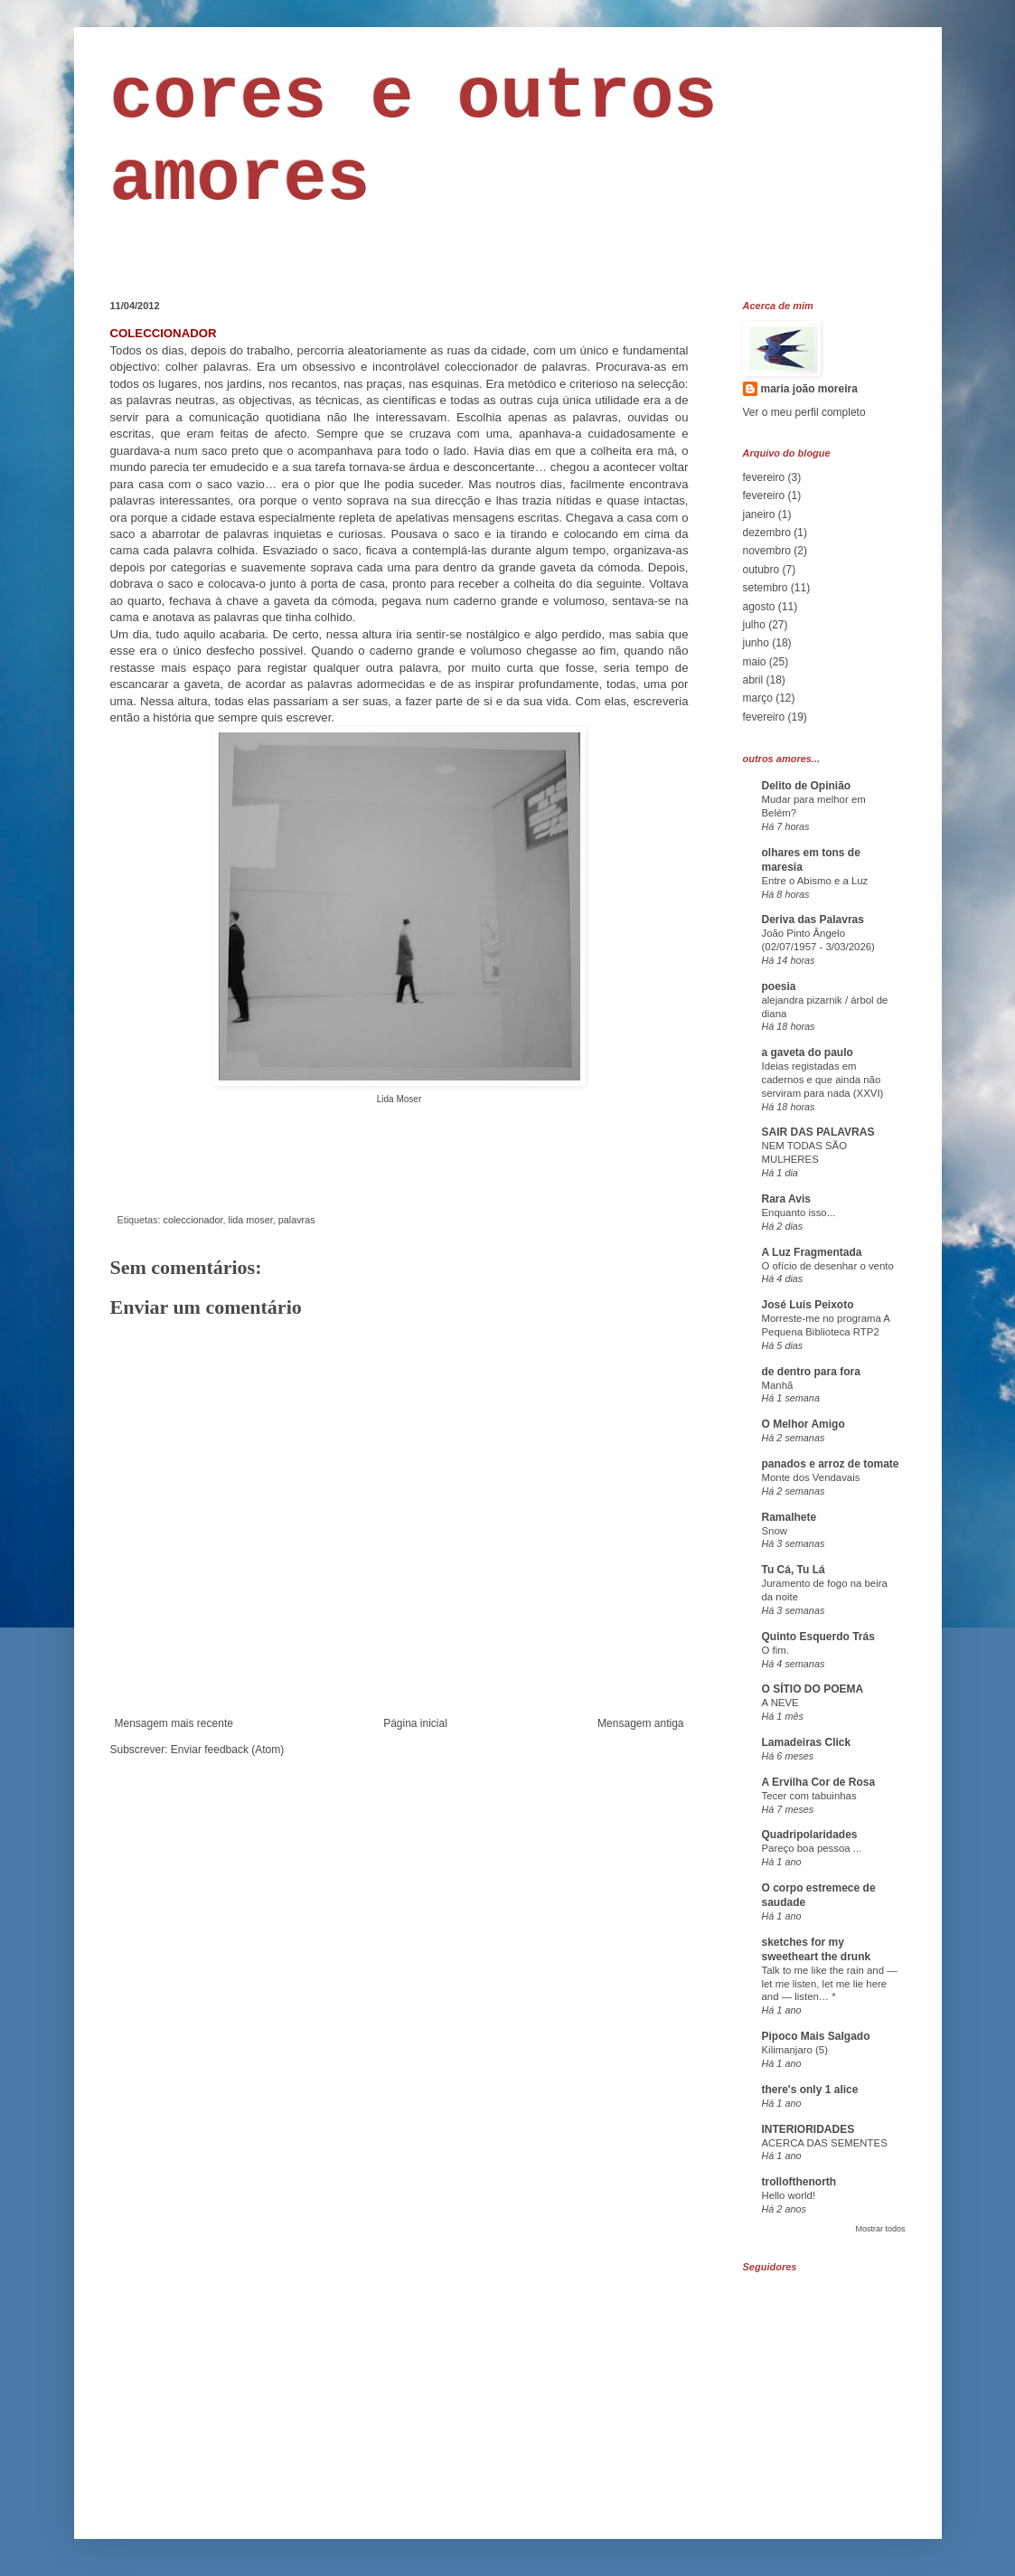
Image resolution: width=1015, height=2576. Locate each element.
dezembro (767, 532)
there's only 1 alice (810, 2089)
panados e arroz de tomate (830, 1464)
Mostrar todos (880, 2228)
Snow (775, 1530)
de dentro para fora (811, 1371)
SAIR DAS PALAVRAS (818, 1132)
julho (754, 624)
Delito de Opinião (806, 785)
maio (754, 662)
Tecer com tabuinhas (809, 1795)
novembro (767, 550)
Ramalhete (789, 1517)
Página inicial (415, 1723)
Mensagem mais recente (174, 1723)
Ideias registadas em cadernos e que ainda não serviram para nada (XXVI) (823, 1080)
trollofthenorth (799, 2181)
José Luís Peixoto (808, 1304)
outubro (761, 569)
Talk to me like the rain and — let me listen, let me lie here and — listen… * (830, 1984)
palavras (296, 1219)
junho (756, 643)
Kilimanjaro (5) (795, 2049)
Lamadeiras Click (806, 1742)
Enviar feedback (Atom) (227, 1749)
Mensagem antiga (640, 1723)
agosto (759, 606)
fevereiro (764, 477)
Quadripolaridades (810, 1834)
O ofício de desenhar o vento (828, 1265)
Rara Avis (786, 1199)
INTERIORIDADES (808, 2129)
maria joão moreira (809, 388)
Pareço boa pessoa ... (812, 1848)
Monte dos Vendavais (811, 1477)
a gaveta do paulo (807, 1052)
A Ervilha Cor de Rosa (819, 1782)
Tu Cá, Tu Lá (793, 1569)
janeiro (759, 514)
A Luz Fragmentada (812, 1252)
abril (753, 680)
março (758, 698)
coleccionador (193, 1219)
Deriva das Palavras (813, 919)
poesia (779, 986)
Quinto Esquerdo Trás (818, 1636)
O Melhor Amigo (803, 1424)
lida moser (251, 1219)
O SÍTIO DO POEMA (813, 1689)
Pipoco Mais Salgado (816, 2036)
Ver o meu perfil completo (804, 412)
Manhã (778, 1385)
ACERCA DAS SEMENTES (825, 2142)
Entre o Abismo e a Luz (815, 880)
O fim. (775, 1650)
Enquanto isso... (799, 1212)
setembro (765, 587)
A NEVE (780, 1702)
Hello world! (789, 2195)
